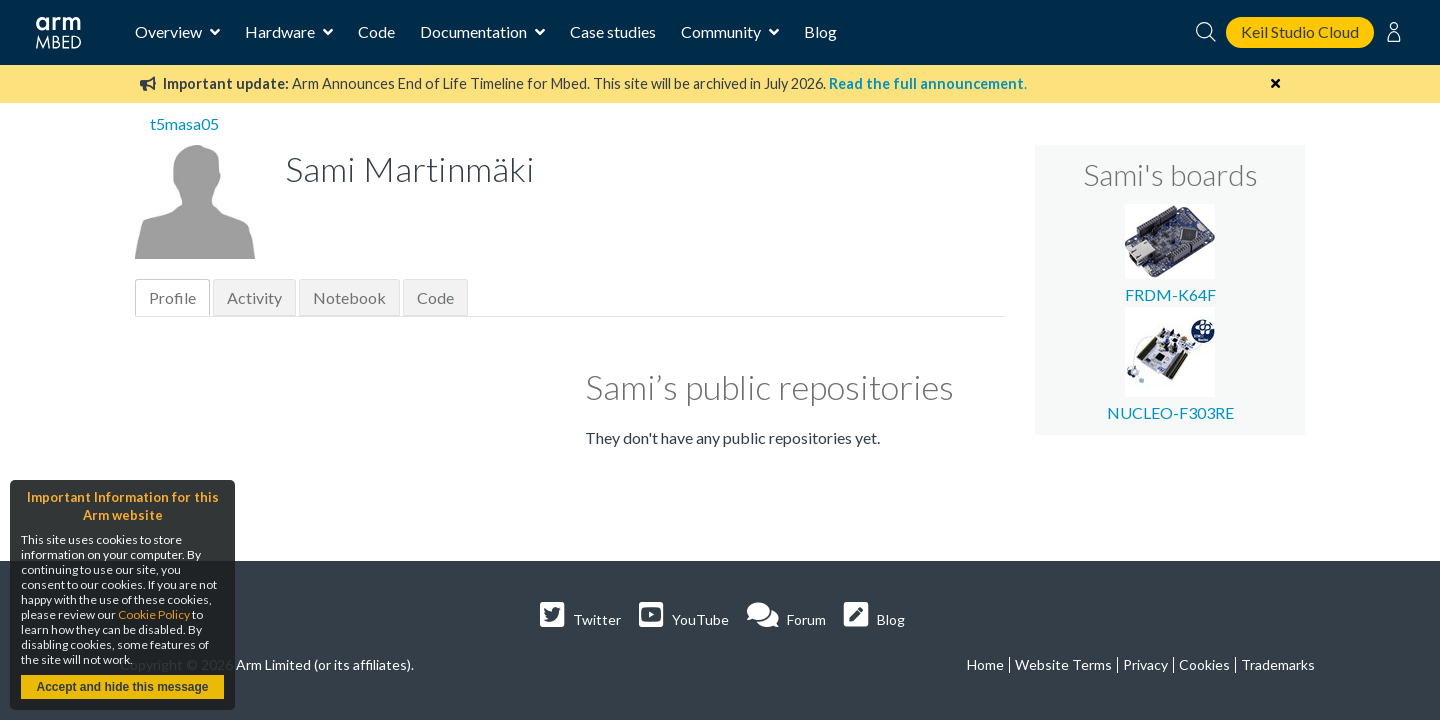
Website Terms (1063, 664)
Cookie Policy (154, 614)
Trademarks (1278, 664)
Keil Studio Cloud (1300, 31)
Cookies (1204, 664)
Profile (172, 297)
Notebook (349, 297)
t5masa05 (184, 123)
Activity (254, 297)
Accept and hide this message (122, 687)
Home (985, 664)
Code (376, 31)
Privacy (1145, 664)
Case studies (613, 31)
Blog (820, 31)
